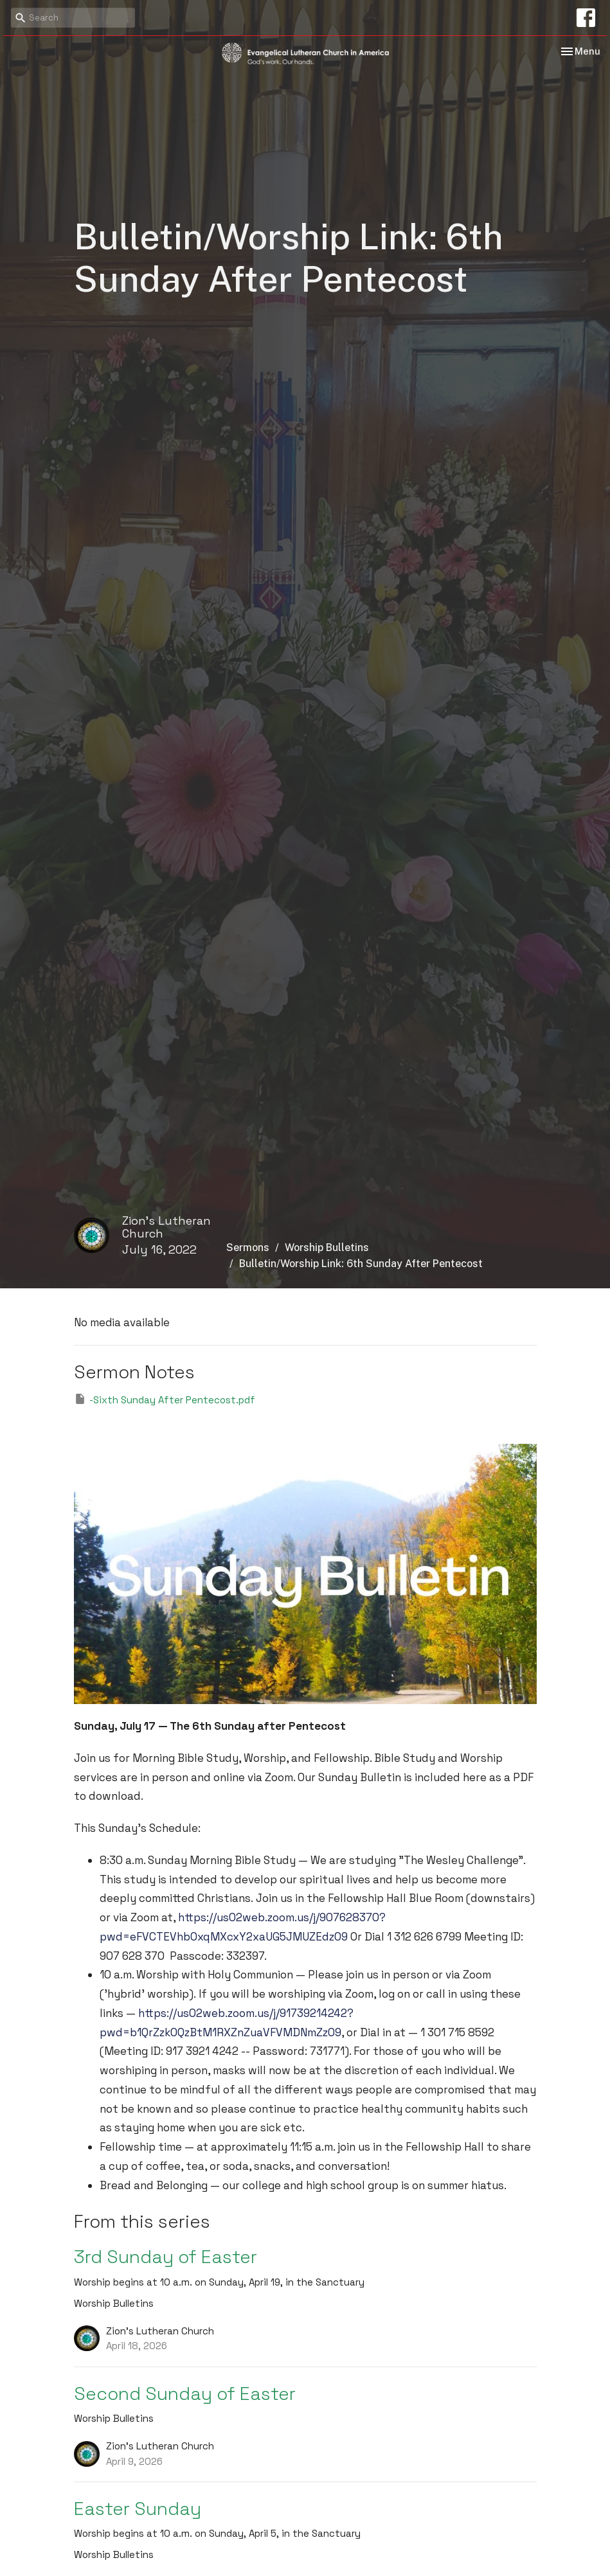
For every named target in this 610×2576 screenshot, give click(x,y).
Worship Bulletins (327, 1247)
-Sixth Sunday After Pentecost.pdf (164, 1399)
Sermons (247, 1247)
